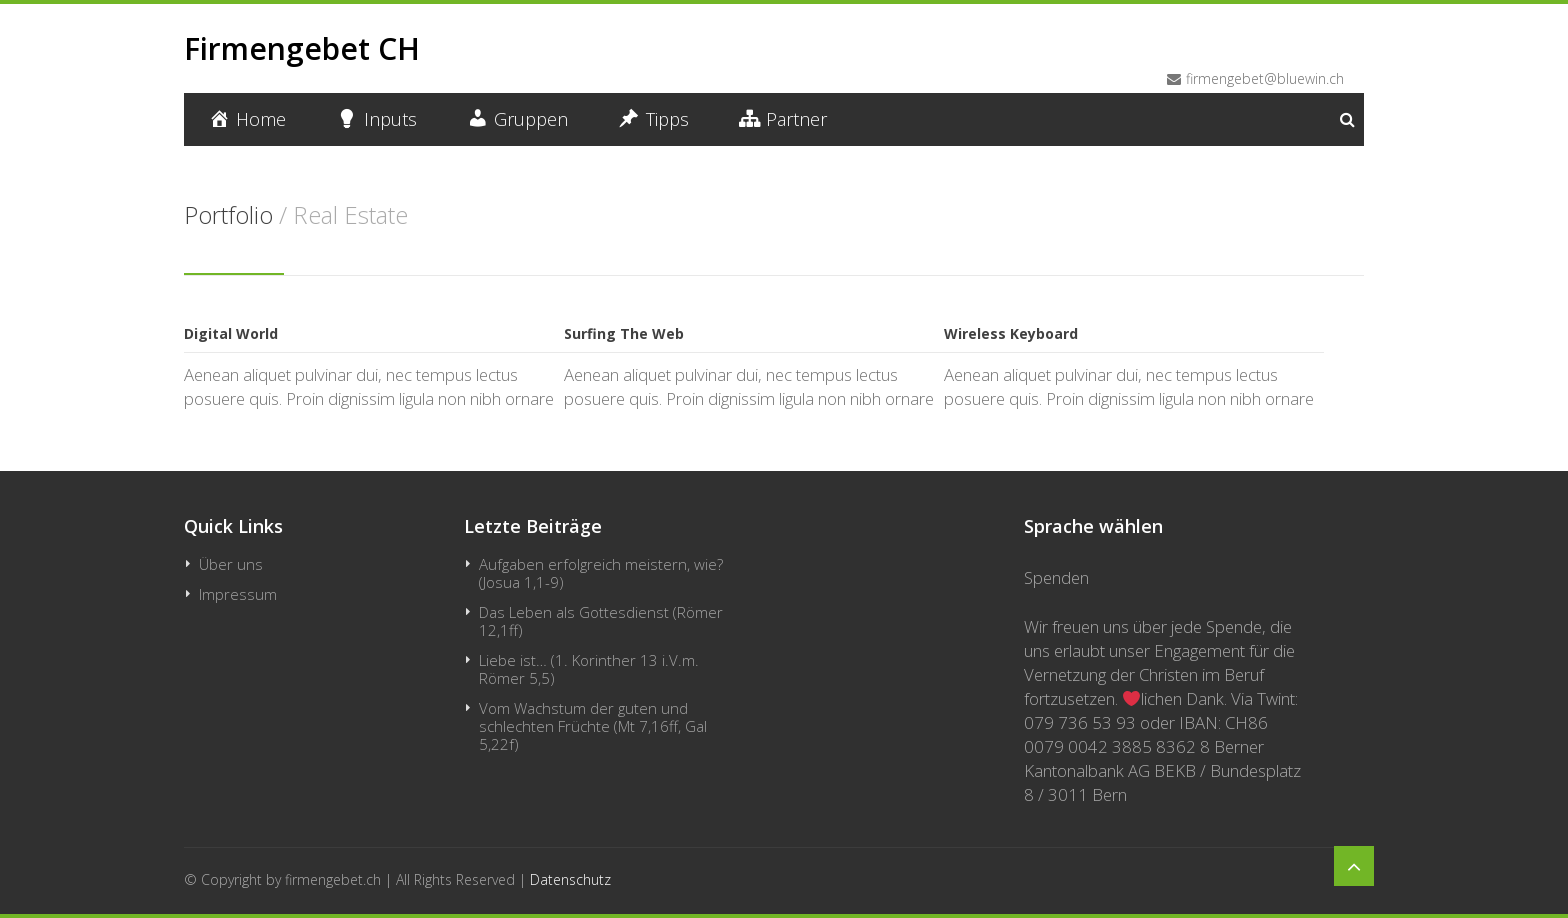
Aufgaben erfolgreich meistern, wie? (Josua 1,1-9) (601, 573)
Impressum (238, 594)
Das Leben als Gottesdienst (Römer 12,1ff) (601, 621)
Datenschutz (570, 879)
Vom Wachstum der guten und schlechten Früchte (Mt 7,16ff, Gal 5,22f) (593, 726)
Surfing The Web (624, 333)
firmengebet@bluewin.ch (1265, 78)
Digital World (231, 333)
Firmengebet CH (302, 48)
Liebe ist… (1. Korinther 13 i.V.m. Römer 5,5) (589, 669)
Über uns (231, 564)
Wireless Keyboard (1011, 333)
